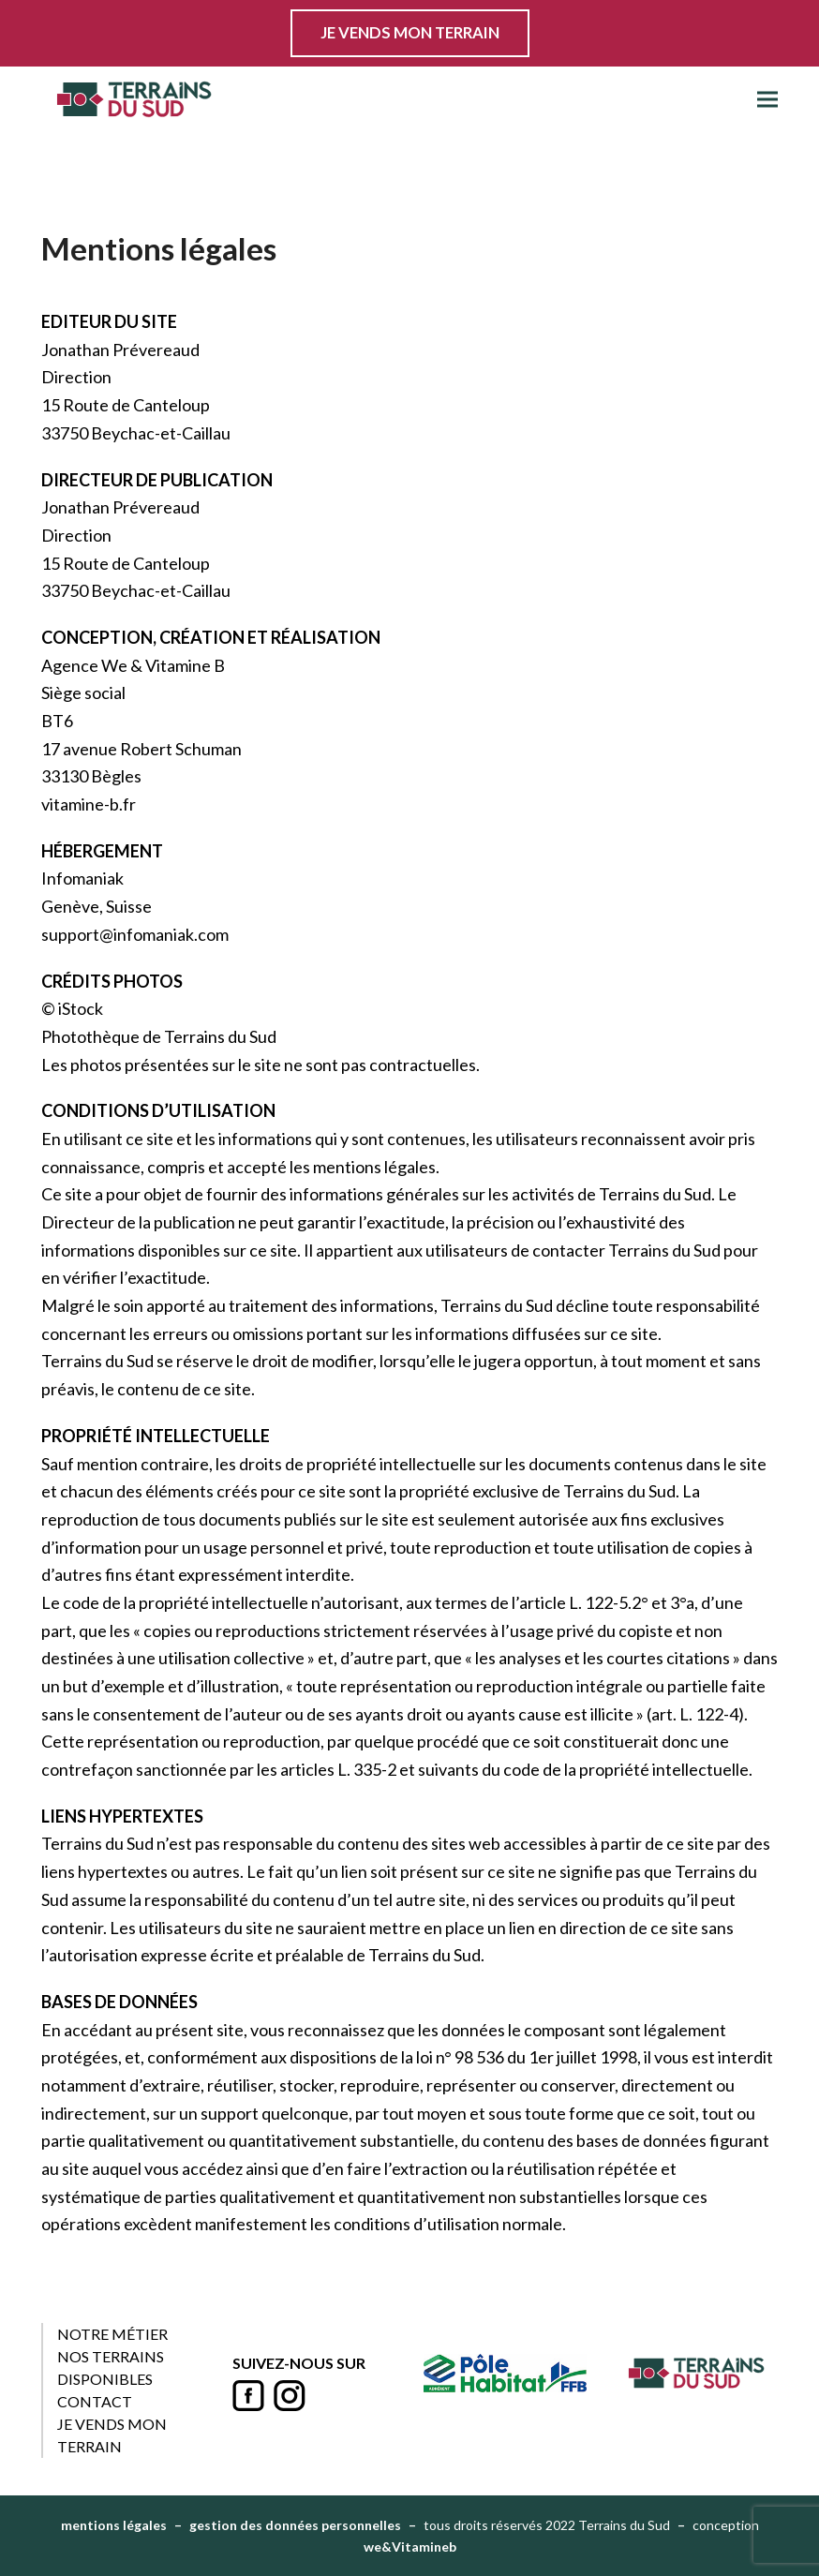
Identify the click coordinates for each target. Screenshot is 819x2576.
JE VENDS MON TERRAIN (409, 32)
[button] (767, 100)
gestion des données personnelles (295, 2525)
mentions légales (114, 2525)
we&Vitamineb (410, 2546)
